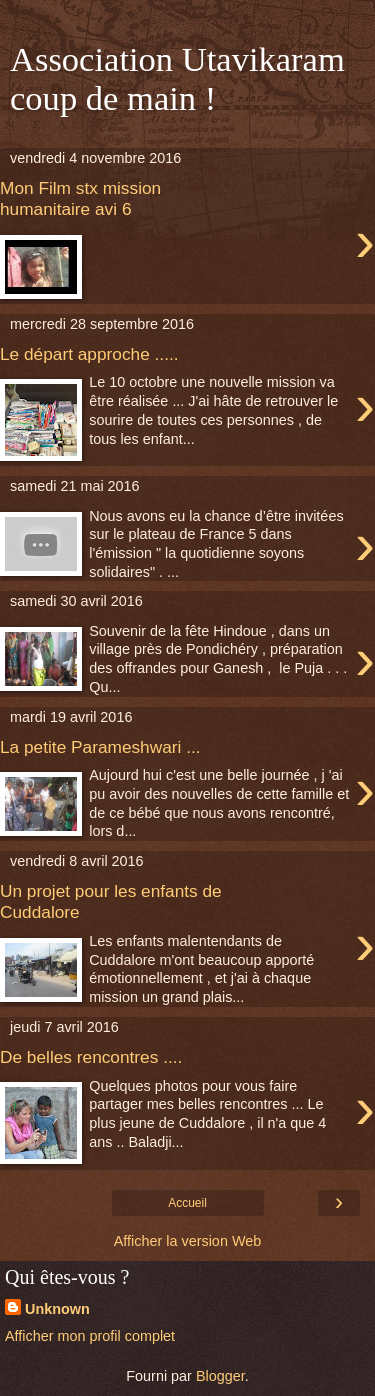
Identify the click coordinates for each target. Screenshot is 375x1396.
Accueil (187, 1203)
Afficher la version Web (187, 1241)
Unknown (57, 1309)
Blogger (220, 1376)
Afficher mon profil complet (90, 1336)
